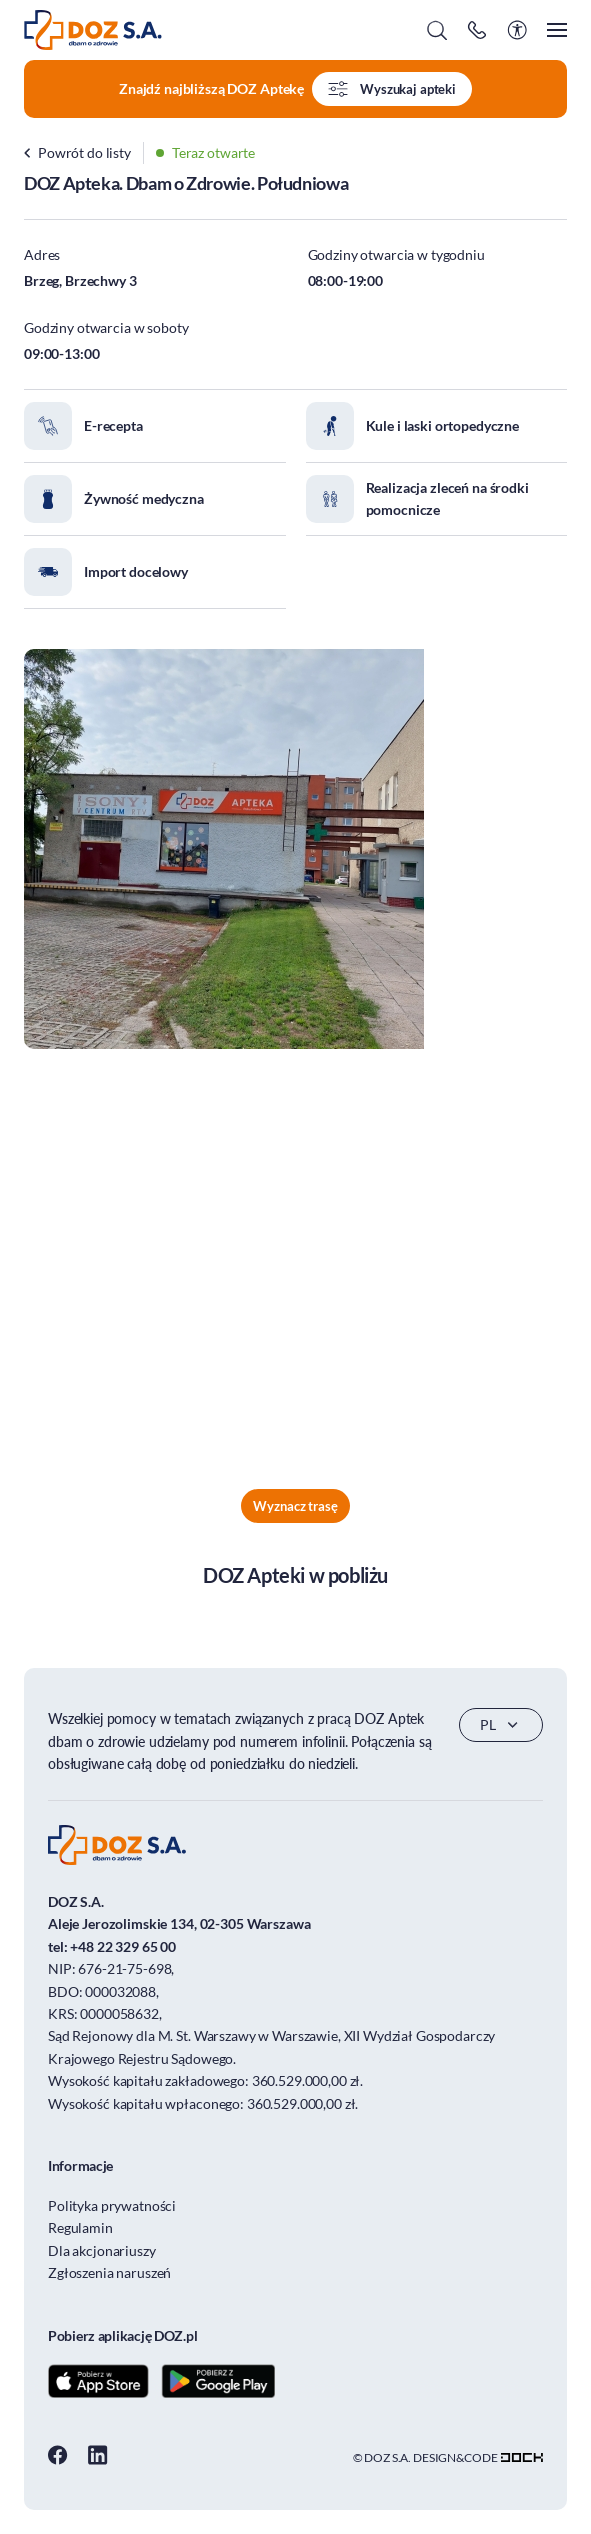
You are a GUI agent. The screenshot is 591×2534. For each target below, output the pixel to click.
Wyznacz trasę (295, 1506)
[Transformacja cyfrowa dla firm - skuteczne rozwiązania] (522, 2457)
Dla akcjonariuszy (102, 2250)
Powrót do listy (77, 152)
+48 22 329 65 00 (123, 1946)
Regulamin (80, 2227)
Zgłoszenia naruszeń (109, 2272)
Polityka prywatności (112, 2205)
